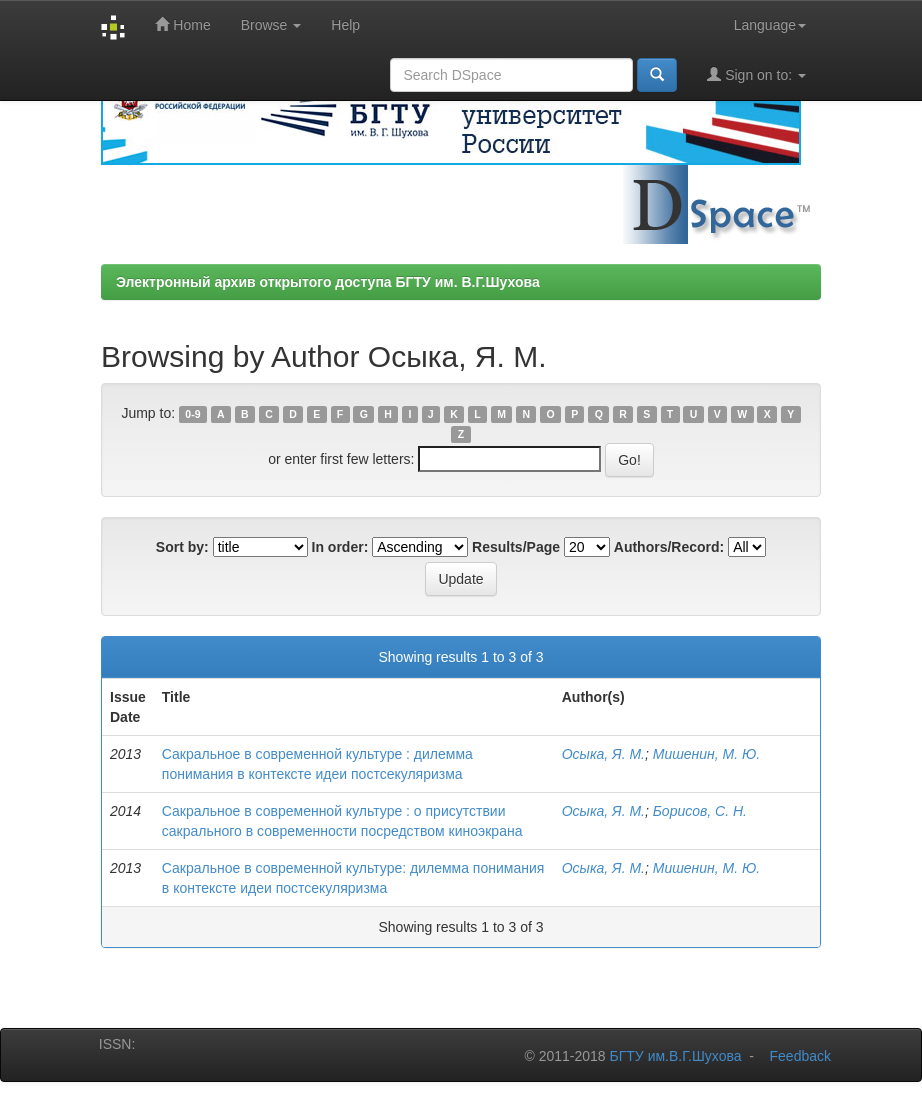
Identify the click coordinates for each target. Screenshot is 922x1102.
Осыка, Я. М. (603, 754)
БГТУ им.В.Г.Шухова (676, 1056)
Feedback (800, 1056)
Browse (271, 25)
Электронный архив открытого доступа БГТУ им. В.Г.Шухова (328, 282)
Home (182, 24)
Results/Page (516, 547)
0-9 (192, 414)
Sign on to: (756, 74)
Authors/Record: (669, 547)
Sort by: (182, 547)
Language (770, 25)
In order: (340, 547)
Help (345, 25)
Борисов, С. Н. (700, 811)
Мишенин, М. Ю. (706, 754)
